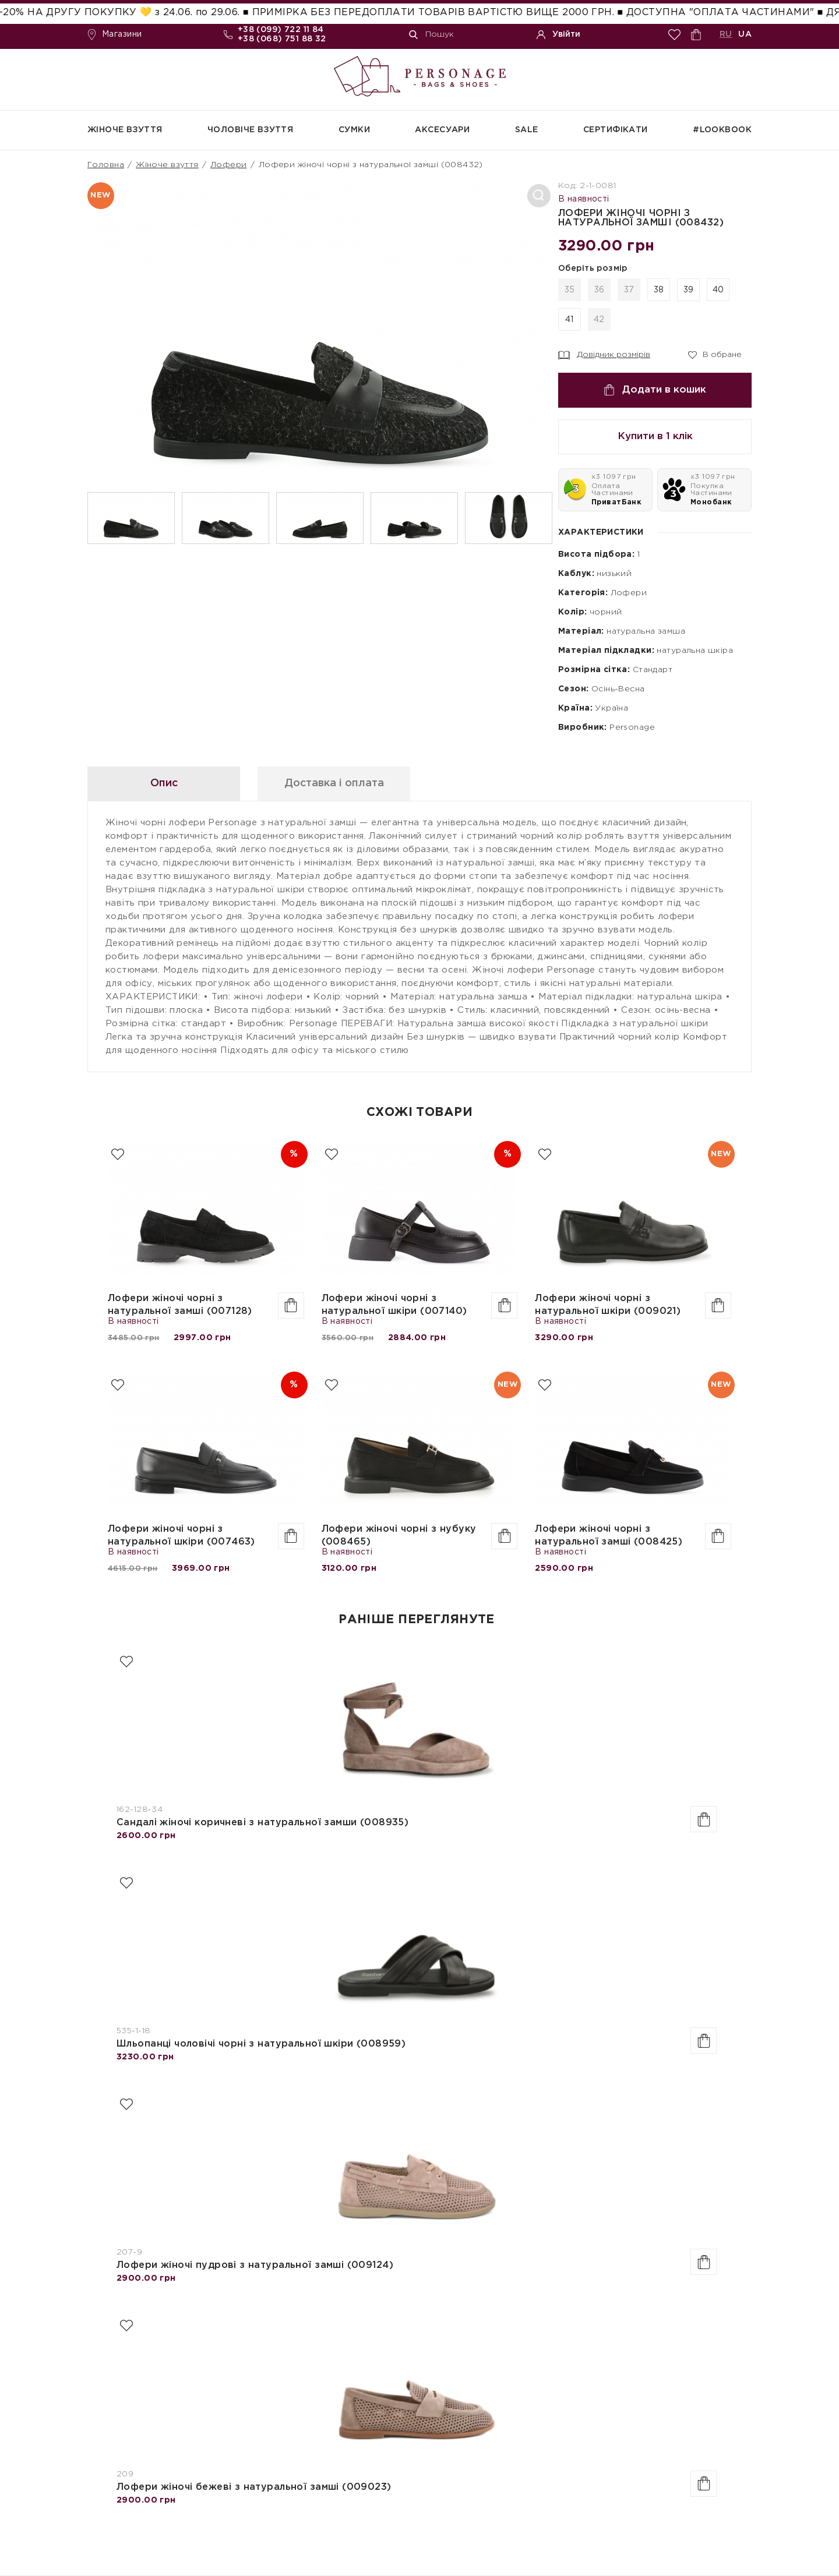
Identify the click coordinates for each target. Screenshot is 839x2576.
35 (570, 290)
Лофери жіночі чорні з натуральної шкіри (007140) (394, 1305)
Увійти (558, 34)
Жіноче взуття (124, 129)
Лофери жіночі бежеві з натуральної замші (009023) (254, 2487)
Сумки (354, 129)
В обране (715, 354)
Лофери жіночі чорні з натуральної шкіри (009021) (608, 1305)
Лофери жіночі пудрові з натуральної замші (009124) (255, 2265)
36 (599, 290)
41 (569, 319)
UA (745, 34)
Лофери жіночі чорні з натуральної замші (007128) (180, 1305)
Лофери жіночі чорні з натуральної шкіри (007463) (181, 1535)
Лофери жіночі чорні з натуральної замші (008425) (608, 1535)
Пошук (431, 34)
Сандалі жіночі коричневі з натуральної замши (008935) (262, 1822)
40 (718, 290)
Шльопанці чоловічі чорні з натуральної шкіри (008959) (261, 2044)
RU (726, 34)
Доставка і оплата (334, 783)
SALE (526, 129)
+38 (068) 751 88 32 (282, 39)
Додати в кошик (655, 389)
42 (599, 319)
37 (629, 290)
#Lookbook (722, 129)
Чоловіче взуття (250, 129)
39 (688, 290)
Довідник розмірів (604, 355)
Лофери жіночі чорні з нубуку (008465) (399, 1535)
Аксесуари (442, 129)
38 (659, 290)
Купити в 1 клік (655, 436)
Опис (164, 783)
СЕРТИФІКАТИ (615, 129)
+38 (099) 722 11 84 (281, 29)
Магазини (114, 34)
